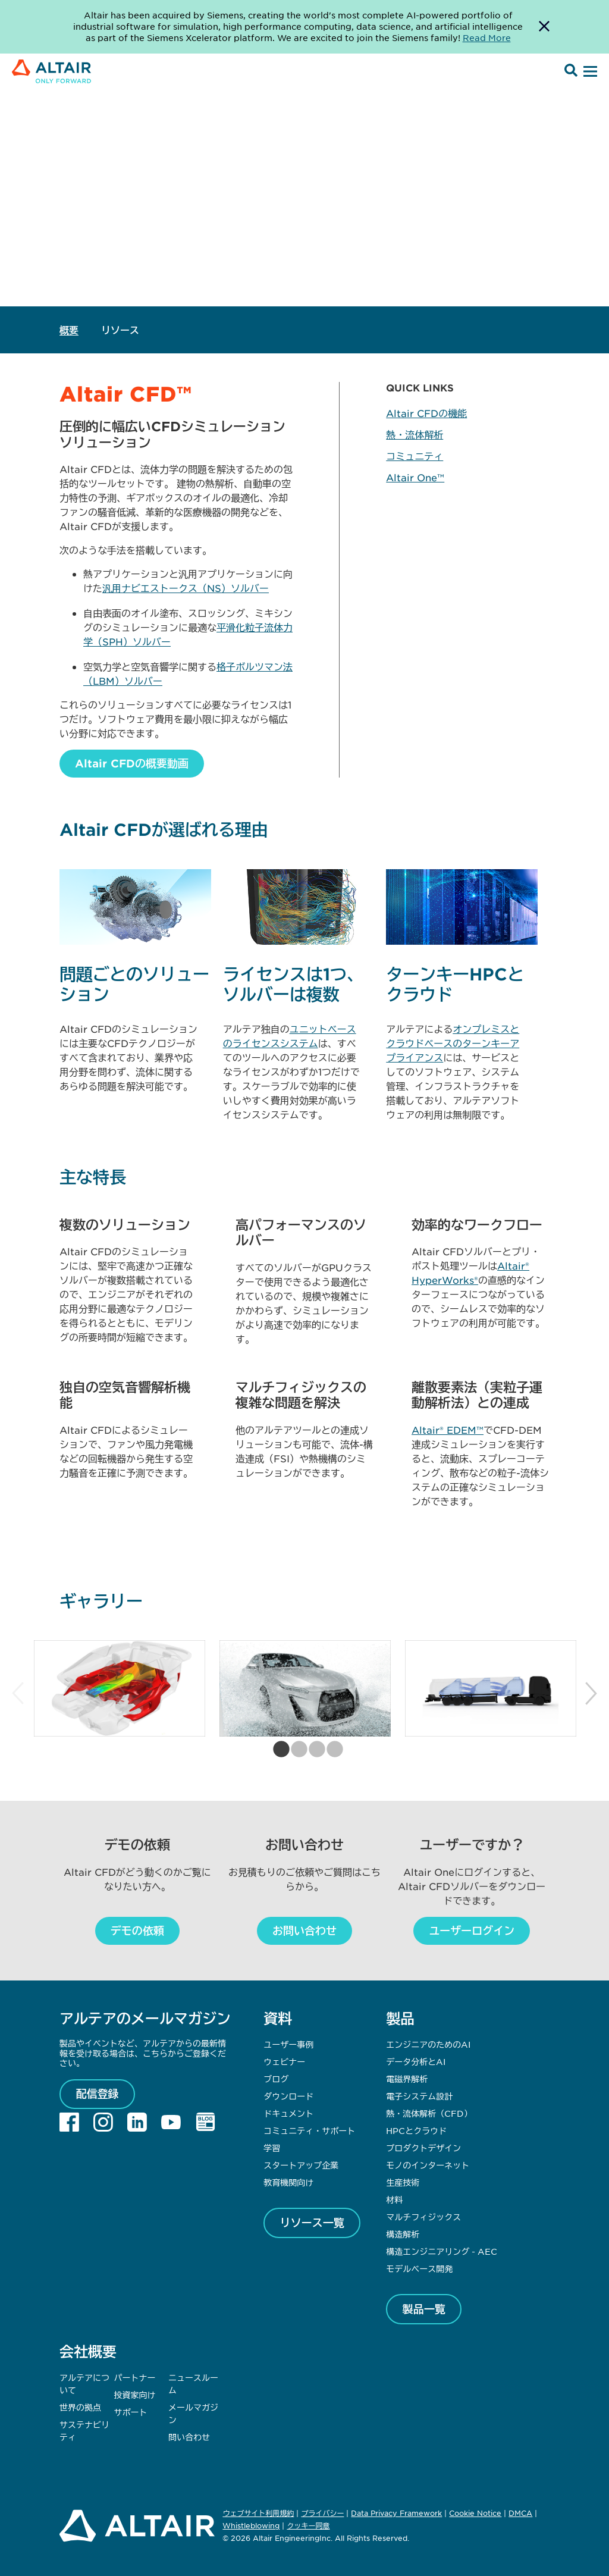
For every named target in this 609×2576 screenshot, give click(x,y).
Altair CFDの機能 (426, 413)
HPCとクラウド (416, 2130)
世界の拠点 (80, 2407)
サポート (130, 2411)
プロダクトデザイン (423, 2147)
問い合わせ (190, 2436)
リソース (120, 330)
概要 (69, 330)
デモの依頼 (137, 1930)
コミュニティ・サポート (309, 2130)
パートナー (135, 2377)
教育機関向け (288, 2182)
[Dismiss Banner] (544, 27)
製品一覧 (424, 2308)
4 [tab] (331, 1750)
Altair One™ (415, 477)
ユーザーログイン (471, 1930)
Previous (18, 1694)
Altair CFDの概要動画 (132, 763)
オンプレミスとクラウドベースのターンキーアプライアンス (452, 1043)
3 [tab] (313, 1750)
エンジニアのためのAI (428, 2044)
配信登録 (97, 2093)
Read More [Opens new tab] (487, 37)
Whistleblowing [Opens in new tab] (251, 2525)
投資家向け (135, 2394)
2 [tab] (296, 1750)
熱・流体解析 (414, 434)
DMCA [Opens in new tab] (520, 2513)
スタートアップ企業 (300, 2165)
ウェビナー (284, 2061)
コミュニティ (414, 456)
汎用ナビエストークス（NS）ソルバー (185, 588)
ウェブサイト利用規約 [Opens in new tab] (258, 2513)
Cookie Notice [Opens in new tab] (475, 2513)
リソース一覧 (312, 2222)
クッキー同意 (308, 2526)
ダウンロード (288, 2096)
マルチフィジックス (423, 2216)
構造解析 (402, 2234)
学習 (271, 2147)
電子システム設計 (419, 2096)
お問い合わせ (304, 1930)
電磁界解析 (407, 2078)
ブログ (275, 2078)
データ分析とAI (415, 2061)
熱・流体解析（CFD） (429, 2113)
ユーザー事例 (288, 2044)
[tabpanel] (119, 1688)
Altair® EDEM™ (448, 1430)
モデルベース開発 (419, 2268)
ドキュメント (288, 2113)
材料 (394, 2199)
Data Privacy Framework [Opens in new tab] (396, 2513)
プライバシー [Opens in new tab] (322, 2513)
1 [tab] (278, 1750)
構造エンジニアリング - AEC (441, 2251)
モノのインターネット (427, 2165)
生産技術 (402, 2182)
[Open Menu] (588, 72)
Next (591, 1694)
